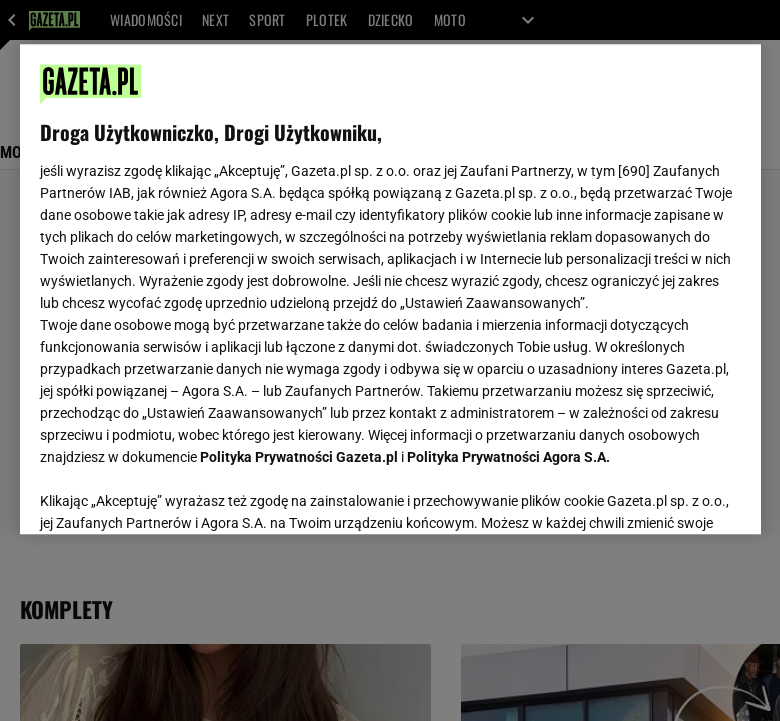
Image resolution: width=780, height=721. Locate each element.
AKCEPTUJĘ (672, 495)
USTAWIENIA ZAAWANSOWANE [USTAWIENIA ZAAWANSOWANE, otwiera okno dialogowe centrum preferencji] (170, 494)
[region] (390, 289)
